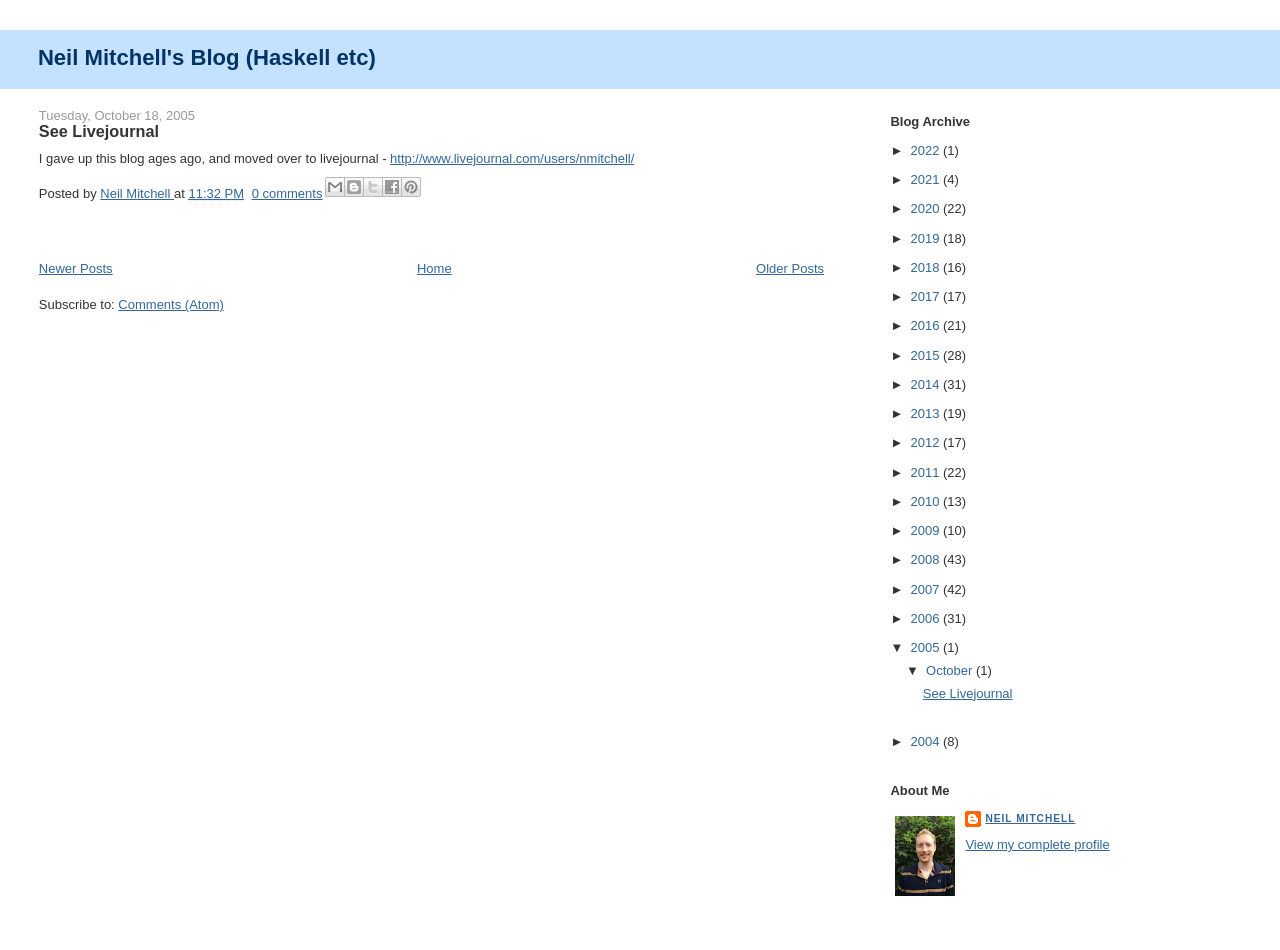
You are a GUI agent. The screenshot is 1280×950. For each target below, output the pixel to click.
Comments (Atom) (170, 304)
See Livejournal (99, 131)
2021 (926, 179)
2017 (926, 296)
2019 (926, 238)
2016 (926, 325)
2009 (926, 530)
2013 (926, 413)
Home (434, 268)
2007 (926, 589)
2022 (926, 150)
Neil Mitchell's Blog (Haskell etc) (207, 57)
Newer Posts (76, 268)
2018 (926, 267)
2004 (926, 741)
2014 (926, 384)
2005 (926, 647)
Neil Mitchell (137, 193)
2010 (926, 501)
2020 (926, 208)
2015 (926, 355)
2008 (926, 559)
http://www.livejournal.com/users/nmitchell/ (512, 158)
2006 (926, 618)
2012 (926, 442)
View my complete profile (1037, 844)
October (951, 670)
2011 (926, 472)
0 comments (287, 193)
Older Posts (790, 268)
